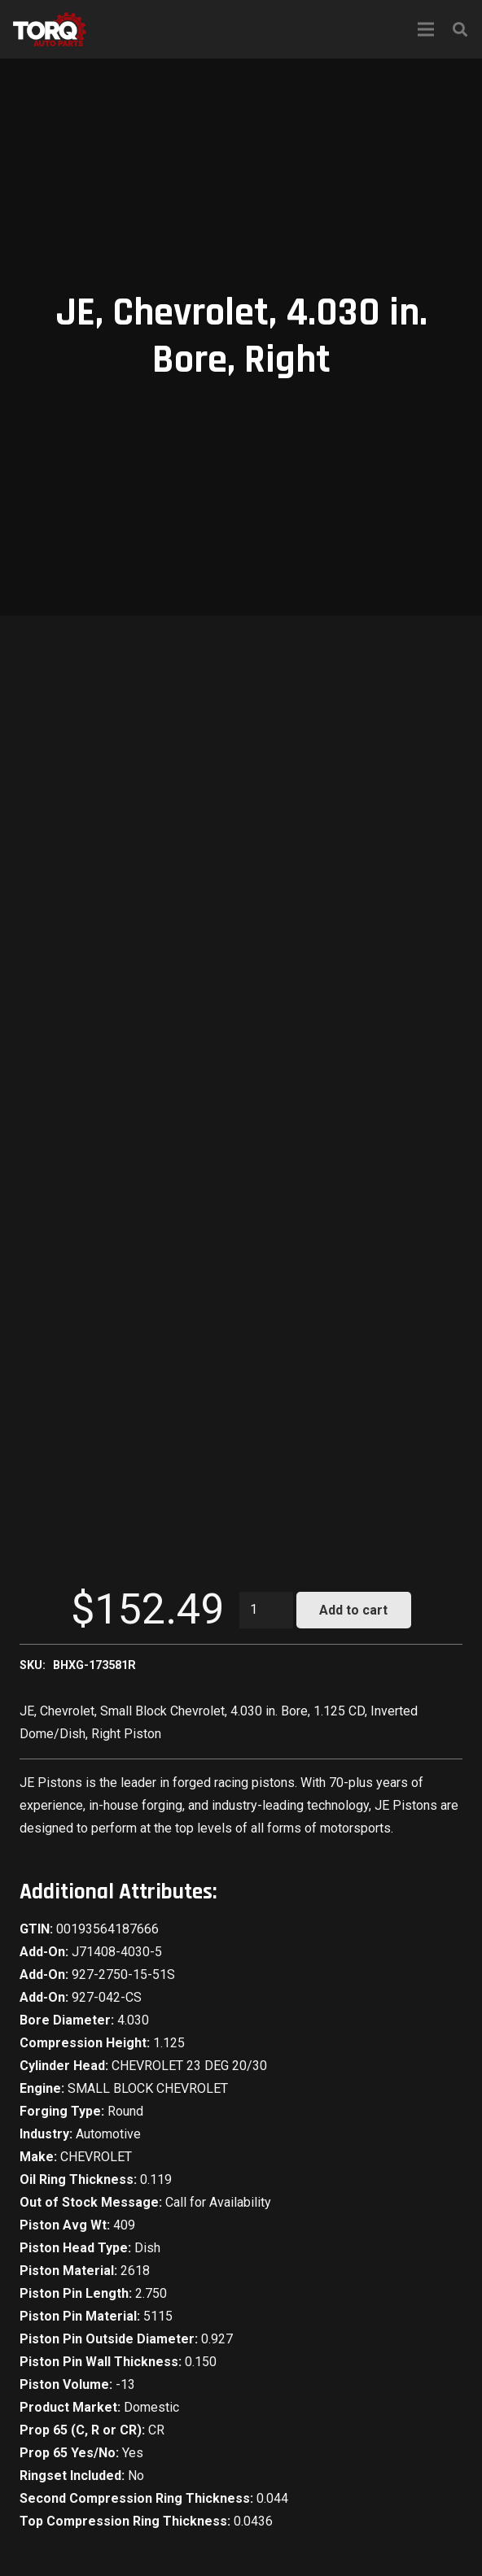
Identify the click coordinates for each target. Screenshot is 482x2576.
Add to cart (353, 1610)
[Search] (460, 29)
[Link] (49, 29)
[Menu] (426, 29)
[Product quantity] (266, 1610)
